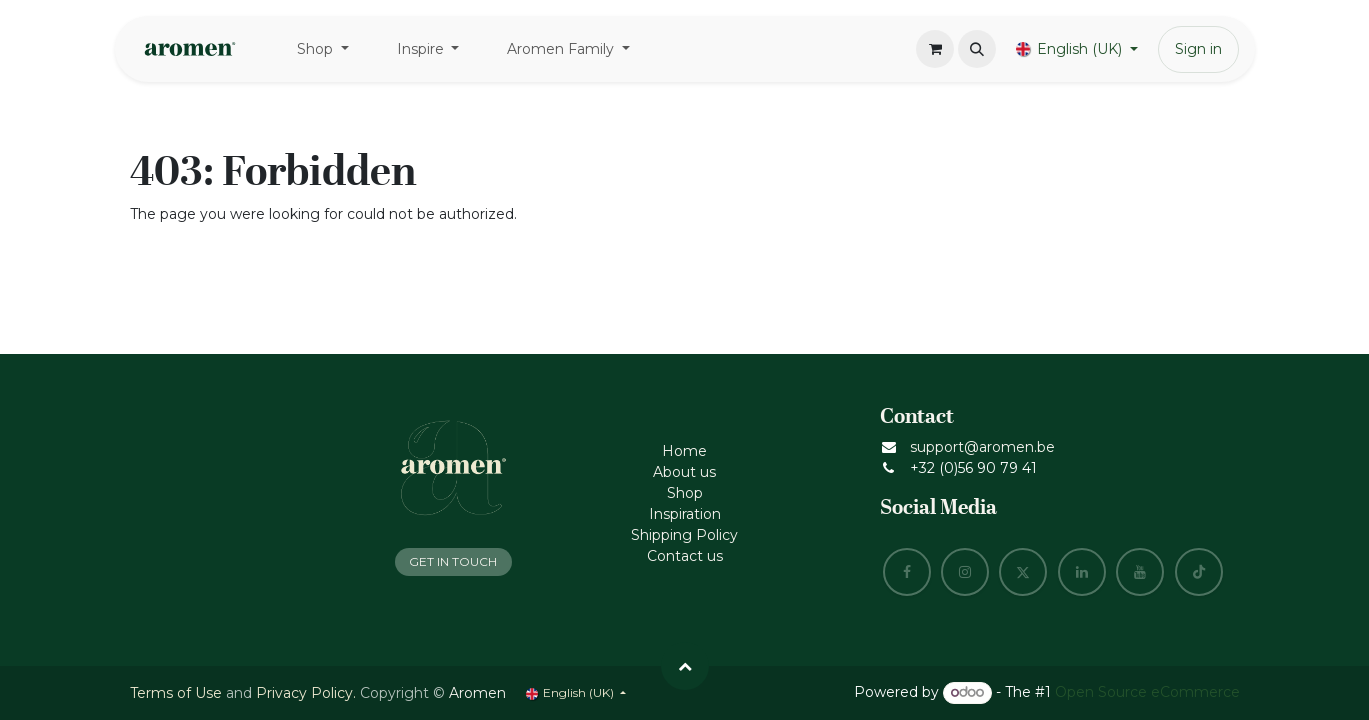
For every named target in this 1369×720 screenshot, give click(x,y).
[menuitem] (323, 49)
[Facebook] (907, 572)
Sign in (1198, 49)
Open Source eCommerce (1147, 692)
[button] (977, 49)
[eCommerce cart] (935, 49)
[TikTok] (1199, 572)
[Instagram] (965, 572)
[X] (1023, 572)
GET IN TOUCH (453, 561)
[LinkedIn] (1082, 572)
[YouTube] (1140, 572)
